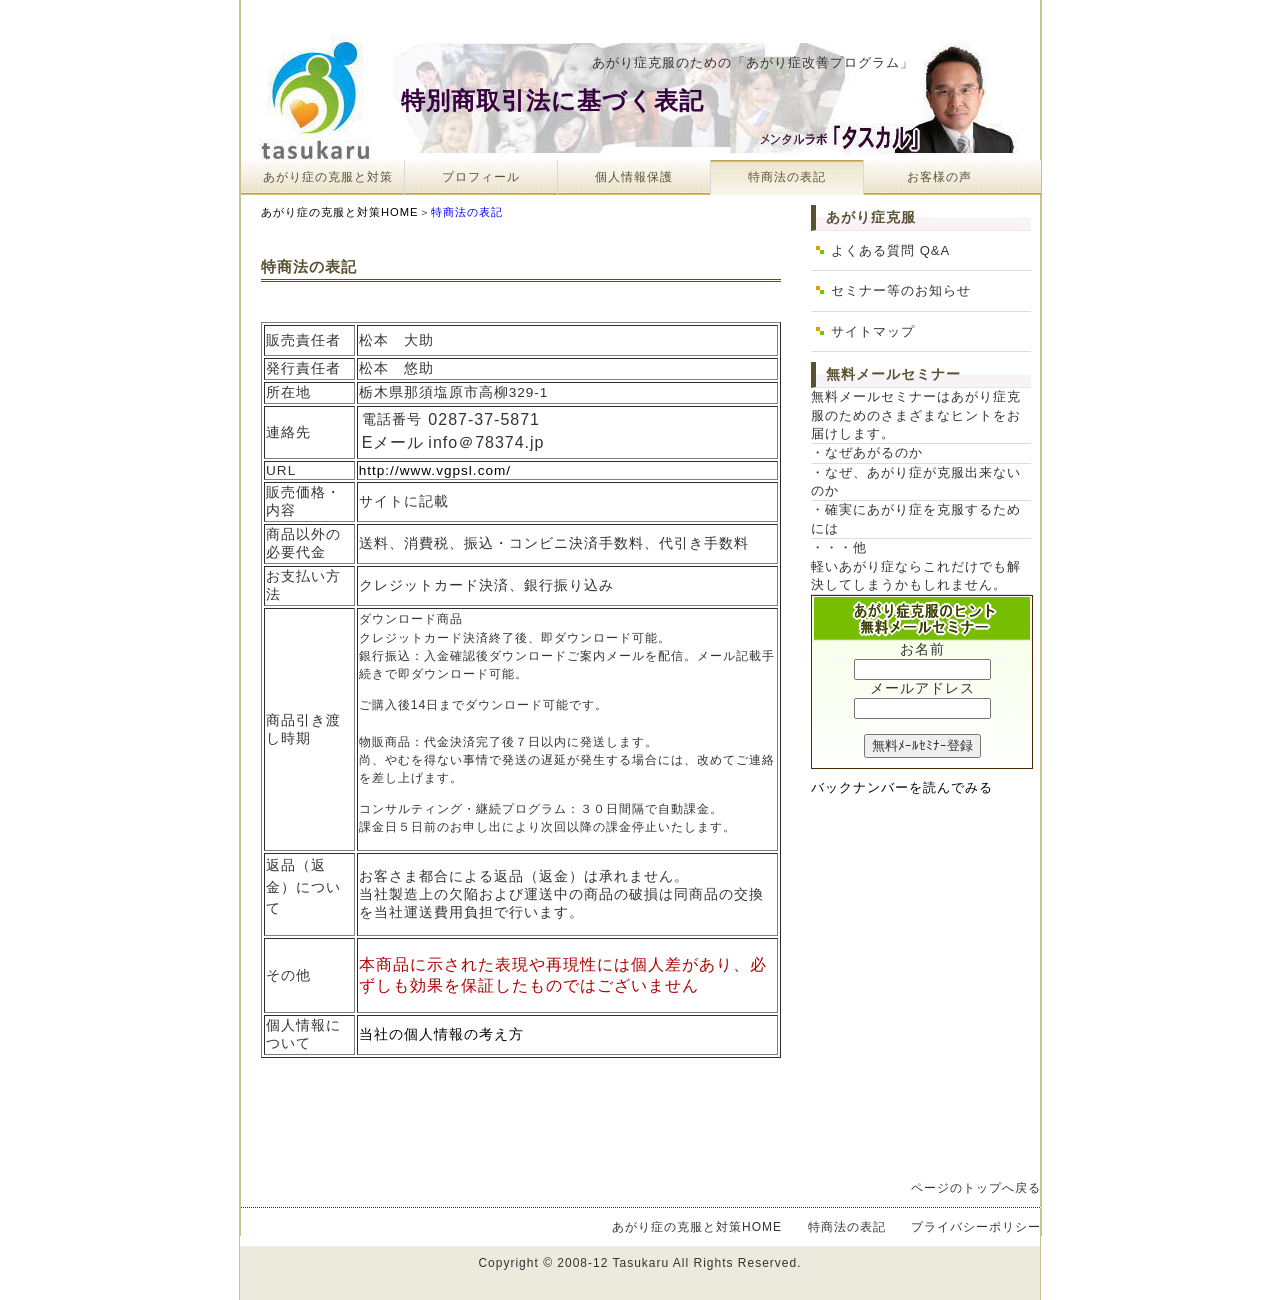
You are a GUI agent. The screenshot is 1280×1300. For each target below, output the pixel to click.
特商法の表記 (787, 177)
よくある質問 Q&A (890, 250)
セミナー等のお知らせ (901, 290)
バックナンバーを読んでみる (902, 787)
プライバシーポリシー (976, 1227)
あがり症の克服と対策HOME (340, 212)
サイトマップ (873, 331)
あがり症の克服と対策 (328, 177)
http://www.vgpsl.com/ (435, 470)
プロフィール (481, 177)
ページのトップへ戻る (976, 1188)
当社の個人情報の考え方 (441, 1034)
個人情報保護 (634, 177)
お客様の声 (939, 177)
